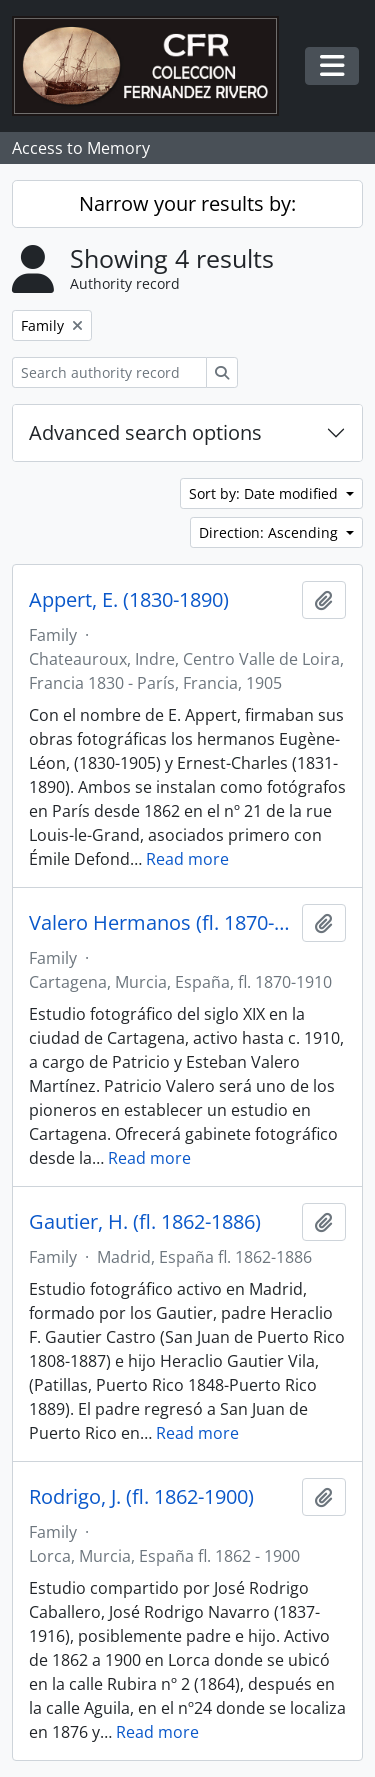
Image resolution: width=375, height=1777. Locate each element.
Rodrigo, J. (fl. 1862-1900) (141, 1497)
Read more (187, 859)
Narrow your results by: (187, 203)
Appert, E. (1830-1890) (129, 600)
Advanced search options (145, 432)
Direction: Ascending (270, 532)
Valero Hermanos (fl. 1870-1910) (161, 923)
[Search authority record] (109, 372)
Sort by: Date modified (265, 493)
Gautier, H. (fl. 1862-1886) (145, 1222)
